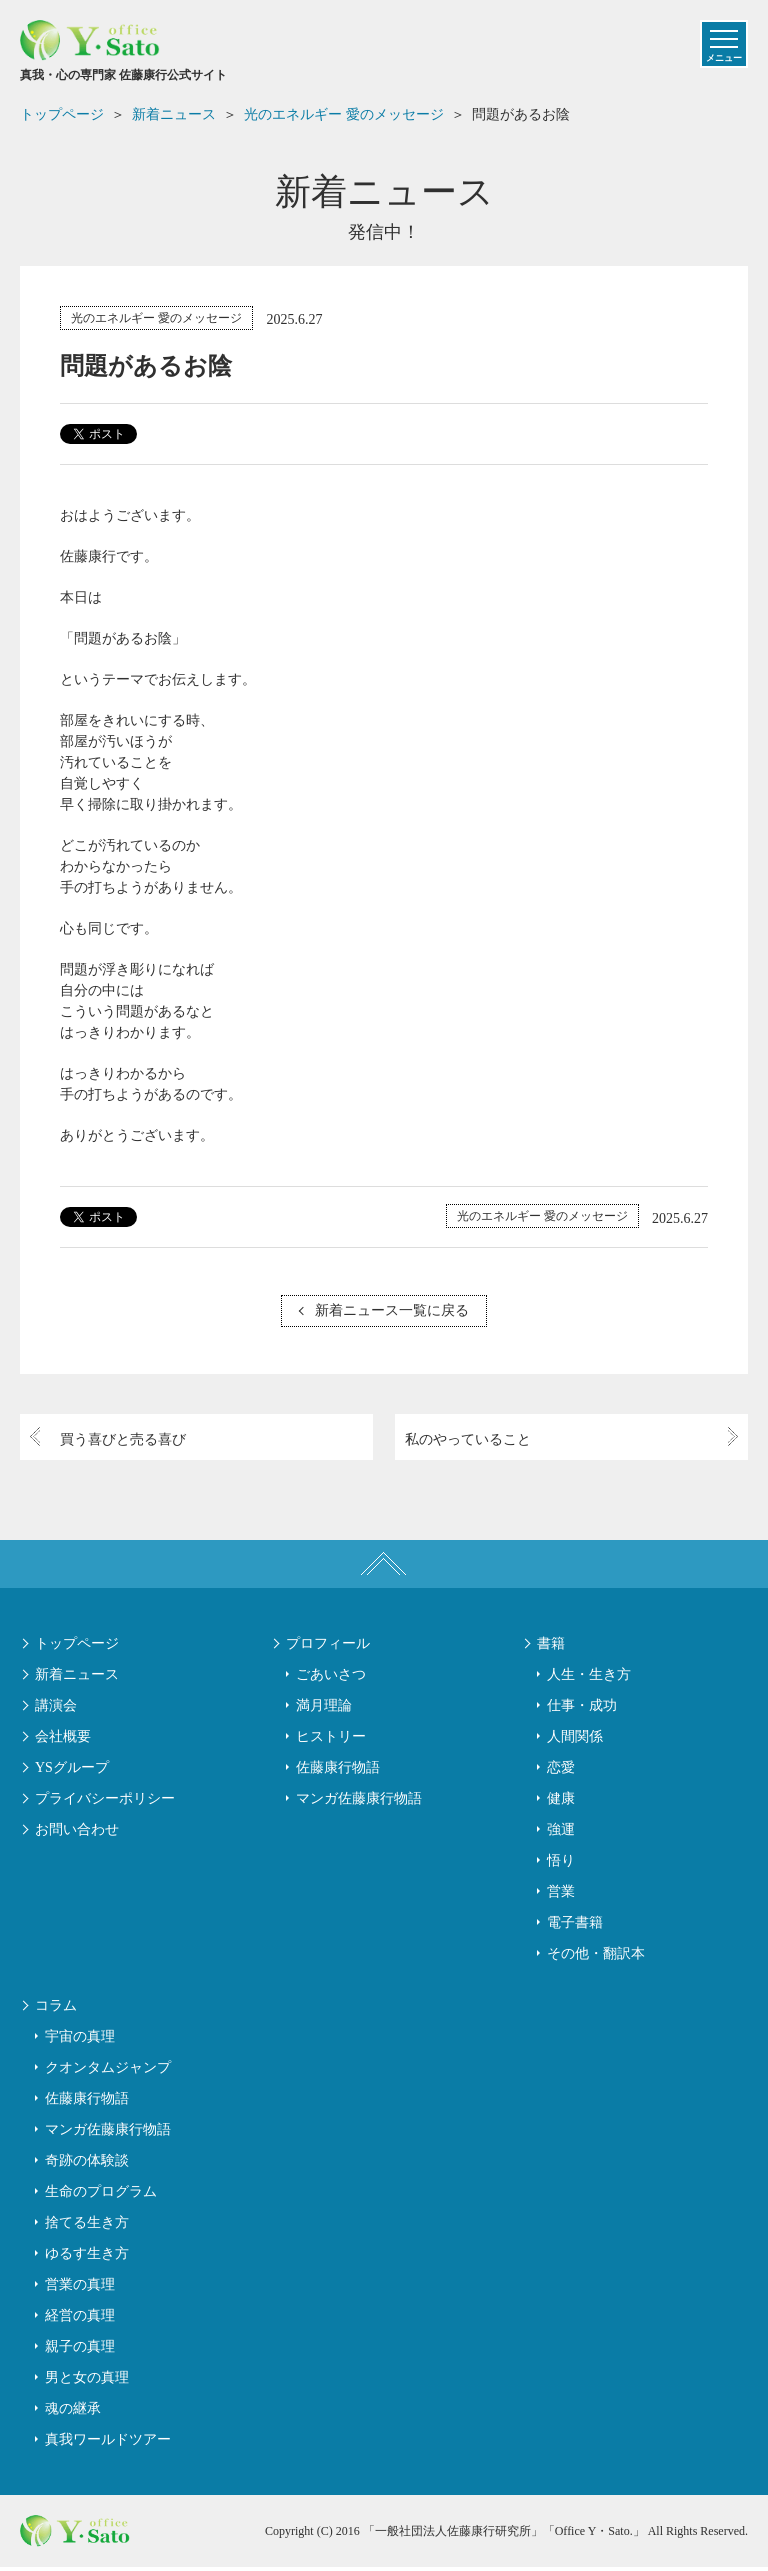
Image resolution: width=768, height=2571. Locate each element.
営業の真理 (80, 2288)
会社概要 (63, 1739)
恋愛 (561, 1770)
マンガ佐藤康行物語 (359, 1801)
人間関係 (575, 1739)
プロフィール (328, 1646)
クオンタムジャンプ (108, 2071)
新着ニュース (77, 1677)
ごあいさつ (331, 1677)
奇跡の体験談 (87, 2164)
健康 (561, 1801)
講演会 (56, 1708)
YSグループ (72, 1770)
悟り (561, 1863)
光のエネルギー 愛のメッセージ (156, 318)
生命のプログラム (101, 2195)
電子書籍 (575, 1925)
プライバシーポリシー (105, 1801)
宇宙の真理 (80, 2040)
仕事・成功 (582, 1708)
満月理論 (324, 1708)
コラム (56, 2009)
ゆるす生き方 (87, 2257)
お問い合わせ (77, 1832)
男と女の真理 (87, 2381)
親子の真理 (80, 2350)
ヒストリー (331, 1739)
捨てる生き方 (87, 2226)
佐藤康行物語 (338, 1770)
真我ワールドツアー (108, 2443)
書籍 (551, 1646)
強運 (561, 1832)
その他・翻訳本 (596, 1956)
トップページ (77, 1646)
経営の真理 (80, 2319)
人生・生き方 (589, 1677)
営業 (561, 1894)
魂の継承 (73, 2412)
